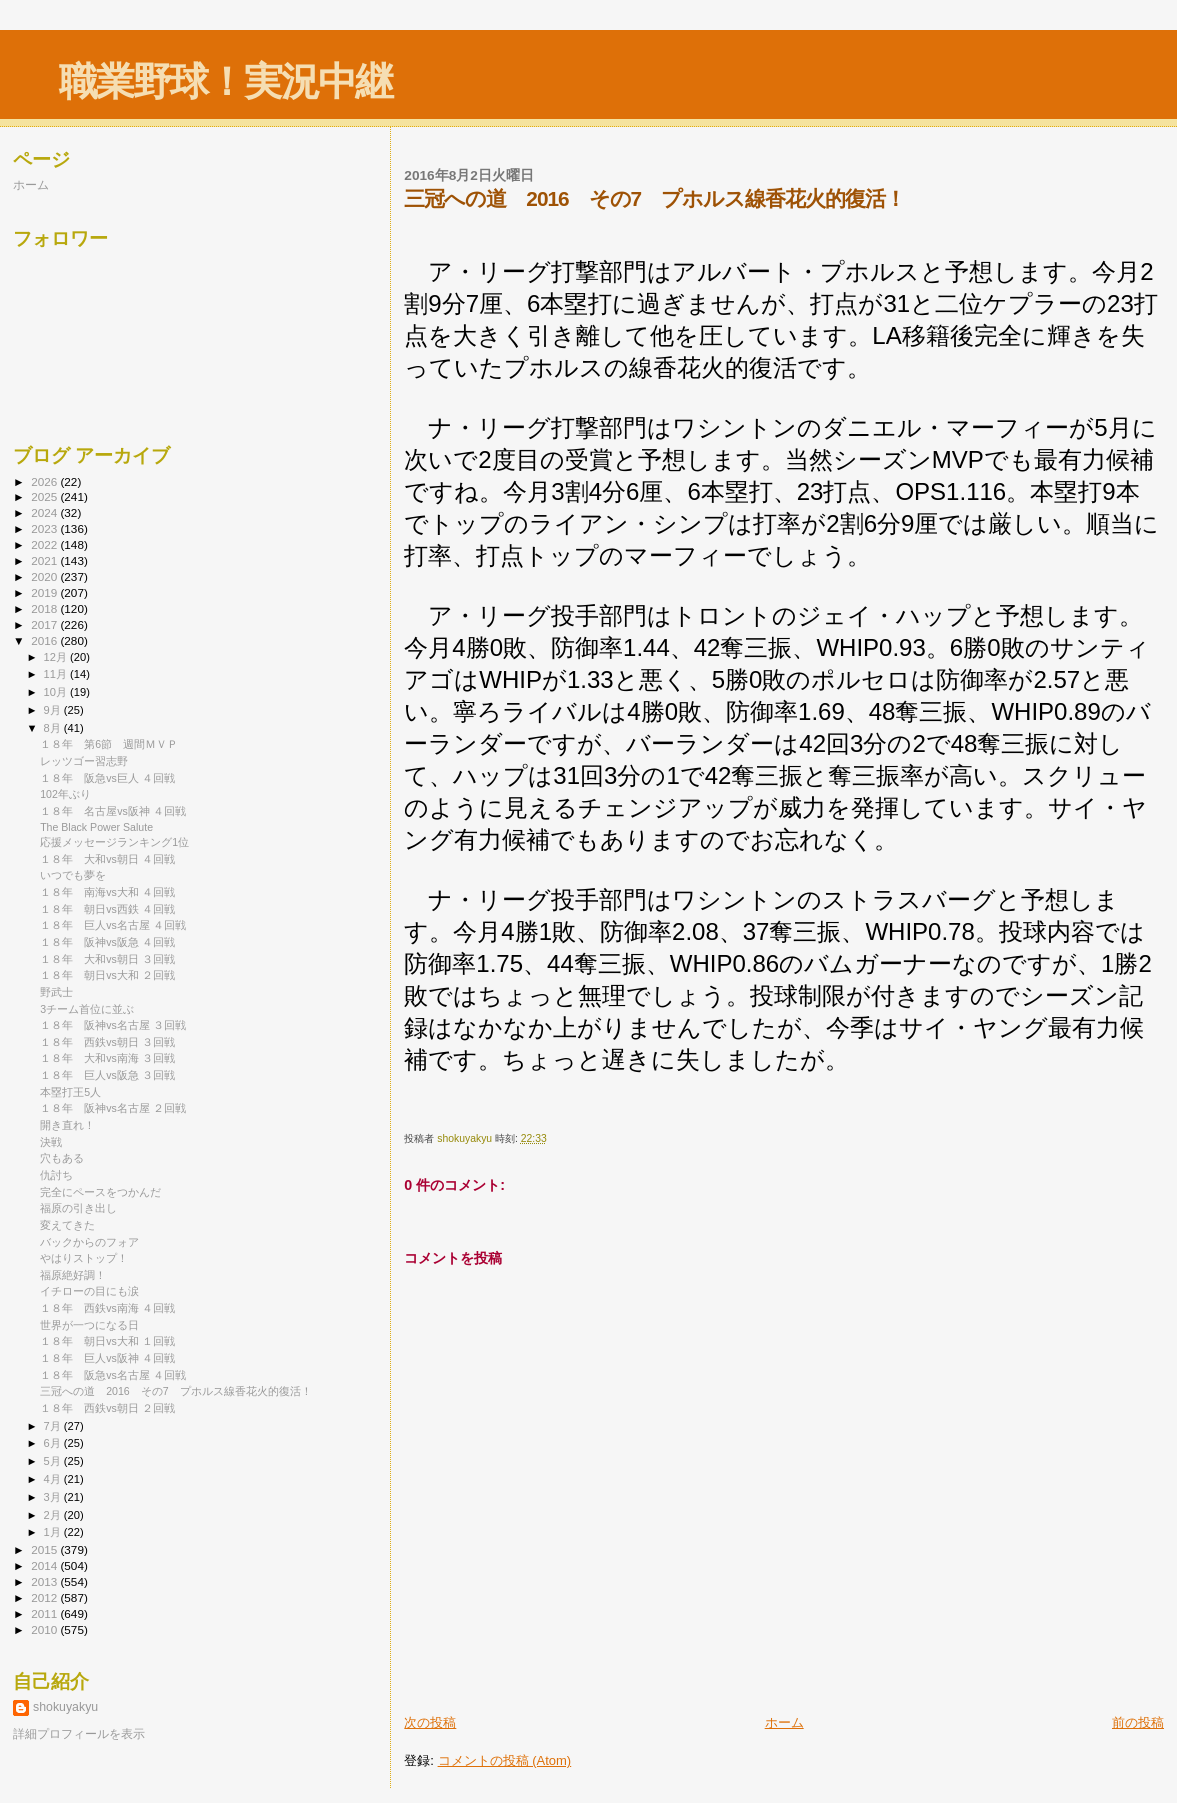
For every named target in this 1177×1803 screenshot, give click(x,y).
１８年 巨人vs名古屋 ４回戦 (113, 925)
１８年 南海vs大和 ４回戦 (107, 892)
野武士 (56, 992)
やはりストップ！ (84, 1258)
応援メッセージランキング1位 (114, 842)
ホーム (784, 1722)
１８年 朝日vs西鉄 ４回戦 (107, 909)
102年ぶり (65, 794)
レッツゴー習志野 (84, 761)
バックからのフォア (89, 1242)
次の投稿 (430, 1722)
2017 (45, 624)
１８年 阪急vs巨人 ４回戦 (107, 778)
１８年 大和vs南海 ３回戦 (107, 1058)
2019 (45, 592)
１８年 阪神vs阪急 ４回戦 (107, 942)
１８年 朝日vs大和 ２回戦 (107, 975)
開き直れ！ (67, 1125)
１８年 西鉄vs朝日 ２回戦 (107, 1408)
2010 (45, 1629)
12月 (57, 657)
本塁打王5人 (70, 1092)
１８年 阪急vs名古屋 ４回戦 (113, 1375)
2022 (45, 544)
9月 (54, 710)
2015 (45, 1549)
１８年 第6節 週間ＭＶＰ (109, 744)
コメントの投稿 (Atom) (505, 1760)
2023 (45, 528)
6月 (54, 1443)
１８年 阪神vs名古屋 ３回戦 (113, 1025)
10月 (57, 692)
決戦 (51, 1142)
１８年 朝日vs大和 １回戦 (107, 1341)
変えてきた (67, 1225)
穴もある (62, 1158)
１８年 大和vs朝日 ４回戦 (107, 859)
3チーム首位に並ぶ (87, 1009)
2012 (45, 1597)
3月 (54, 1497)
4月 (54, 1479)
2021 (45, 560)
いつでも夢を (73, 875)
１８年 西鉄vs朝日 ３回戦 (107, 1042)
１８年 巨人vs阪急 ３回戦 (107, 1075)
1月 (54, 1532)
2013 (45, 1581)
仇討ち (56, 1175)
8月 (54, 728)
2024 (45, 512)
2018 (45, 608)
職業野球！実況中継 (225, 81)
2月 (54, 1515)
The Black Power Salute (96, 827)
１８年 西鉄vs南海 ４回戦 (107, 1308)
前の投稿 (1138, 1722)
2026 (45, 481)
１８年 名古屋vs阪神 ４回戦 (113, 811)
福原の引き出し (78, 1208)
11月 (57, 674)
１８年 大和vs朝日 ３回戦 (107, 959)
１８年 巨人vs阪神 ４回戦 (107, 1358)
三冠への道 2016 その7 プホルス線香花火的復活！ (175, 1391)
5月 (54, 1461)
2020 (45, 576)
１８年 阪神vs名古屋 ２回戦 (113, 1108)
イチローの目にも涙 (89, 1291)
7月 (54, 1426)
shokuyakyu (65, 1707)
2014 (45, 1565)
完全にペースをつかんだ (100, 1192)
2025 (45, 496)
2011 (45, 1613)
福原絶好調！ (73, 1275)
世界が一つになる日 (89, 1325)
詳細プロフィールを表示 (79, 1734)
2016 (45, 640)
